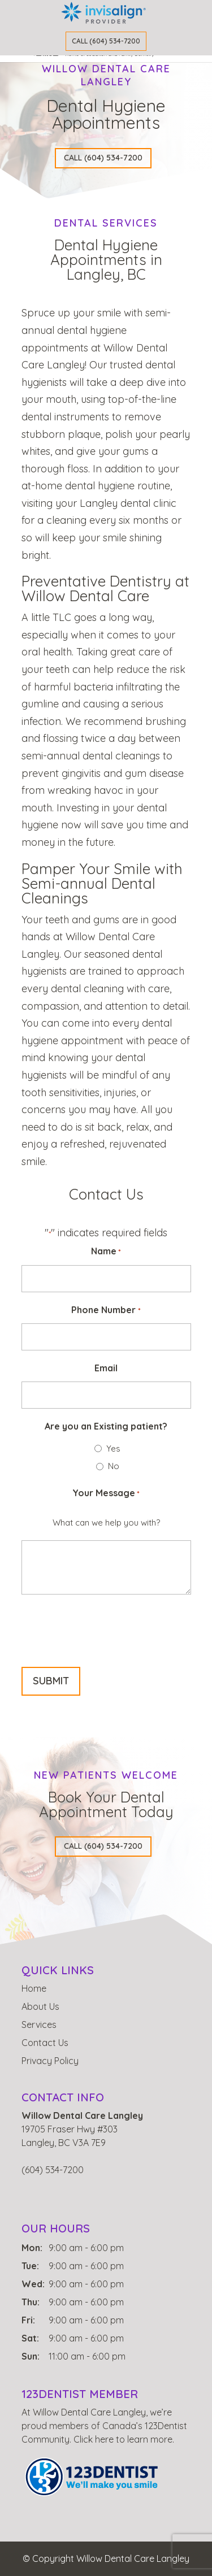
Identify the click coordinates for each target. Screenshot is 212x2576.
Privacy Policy (50, 2060)
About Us (40, 2006)
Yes (113, 1448)
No (113, 1466)
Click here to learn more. (123, 2439)
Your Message (106, 1493)
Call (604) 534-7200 (106, 41)
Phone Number (105, 1310)
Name (106, 1252)
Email (106, 1368)
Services (39, 2024)
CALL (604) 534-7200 (103, 158)
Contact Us (44, 2042)
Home (33, 1988)
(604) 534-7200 (52, 2169)
